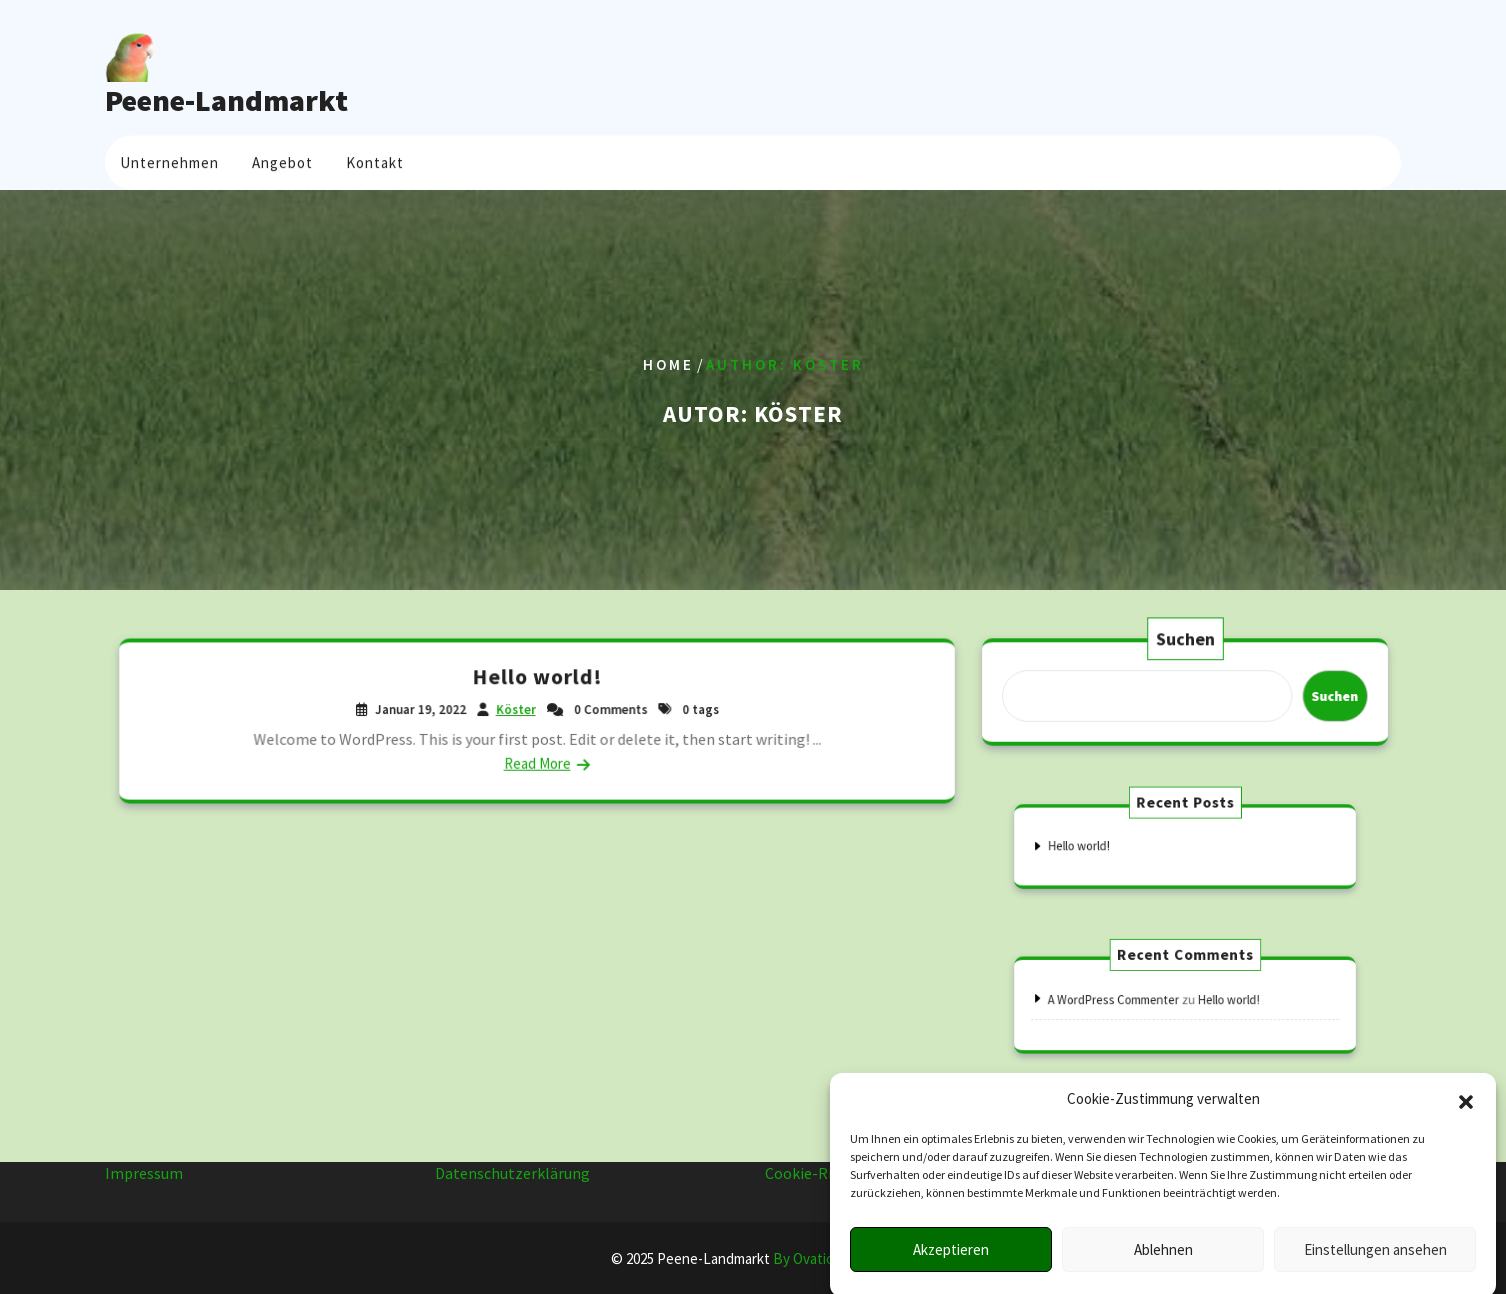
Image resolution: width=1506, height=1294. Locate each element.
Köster (516, 709)
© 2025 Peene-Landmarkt (753, 1258)
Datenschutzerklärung (512, 1164)
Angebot (282, 159)
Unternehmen (169, 159)
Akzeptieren (951, 1268)
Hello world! (537, 677)
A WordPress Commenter (1129, 1000)
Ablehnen (1163, 1268)
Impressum (144, 1164)
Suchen (1185, 640)
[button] (1466, 1118)
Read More (537, 762)
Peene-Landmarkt (226, 100)
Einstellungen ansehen (1375, 1268)
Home (668, 364)
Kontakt (375, 159)
